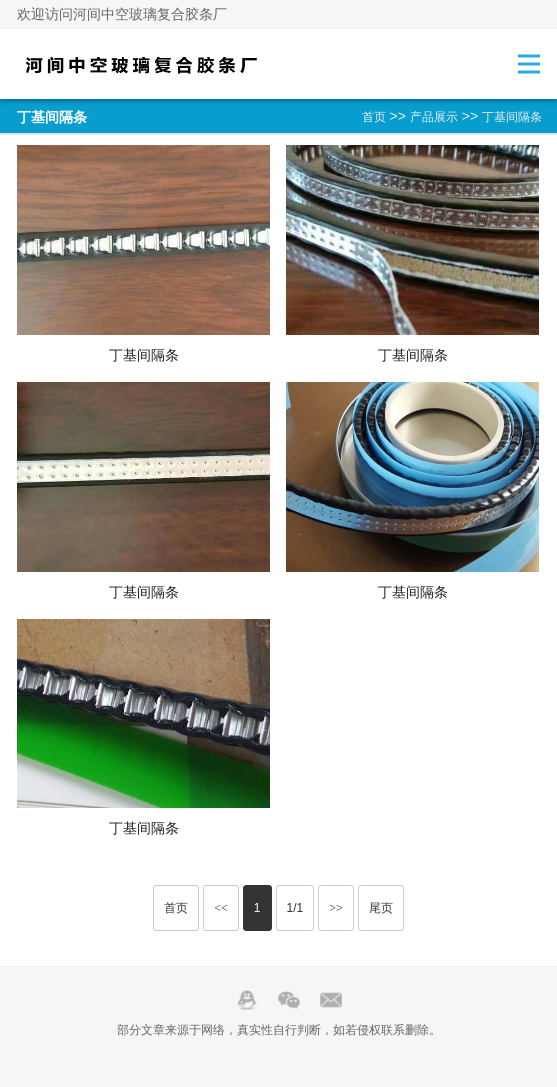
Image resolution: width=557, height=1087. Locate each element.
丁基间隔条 (512, 117)
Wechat (289, 1000)
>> (336, 908)
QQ (247, 1000)
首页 (374, 117)
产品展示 (434, 117)
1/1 (295, 908)
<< (221, 908)
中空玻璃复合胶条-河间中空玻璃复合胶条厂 (142, 64)
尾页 (381, 908)
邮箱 (331, 1000)
